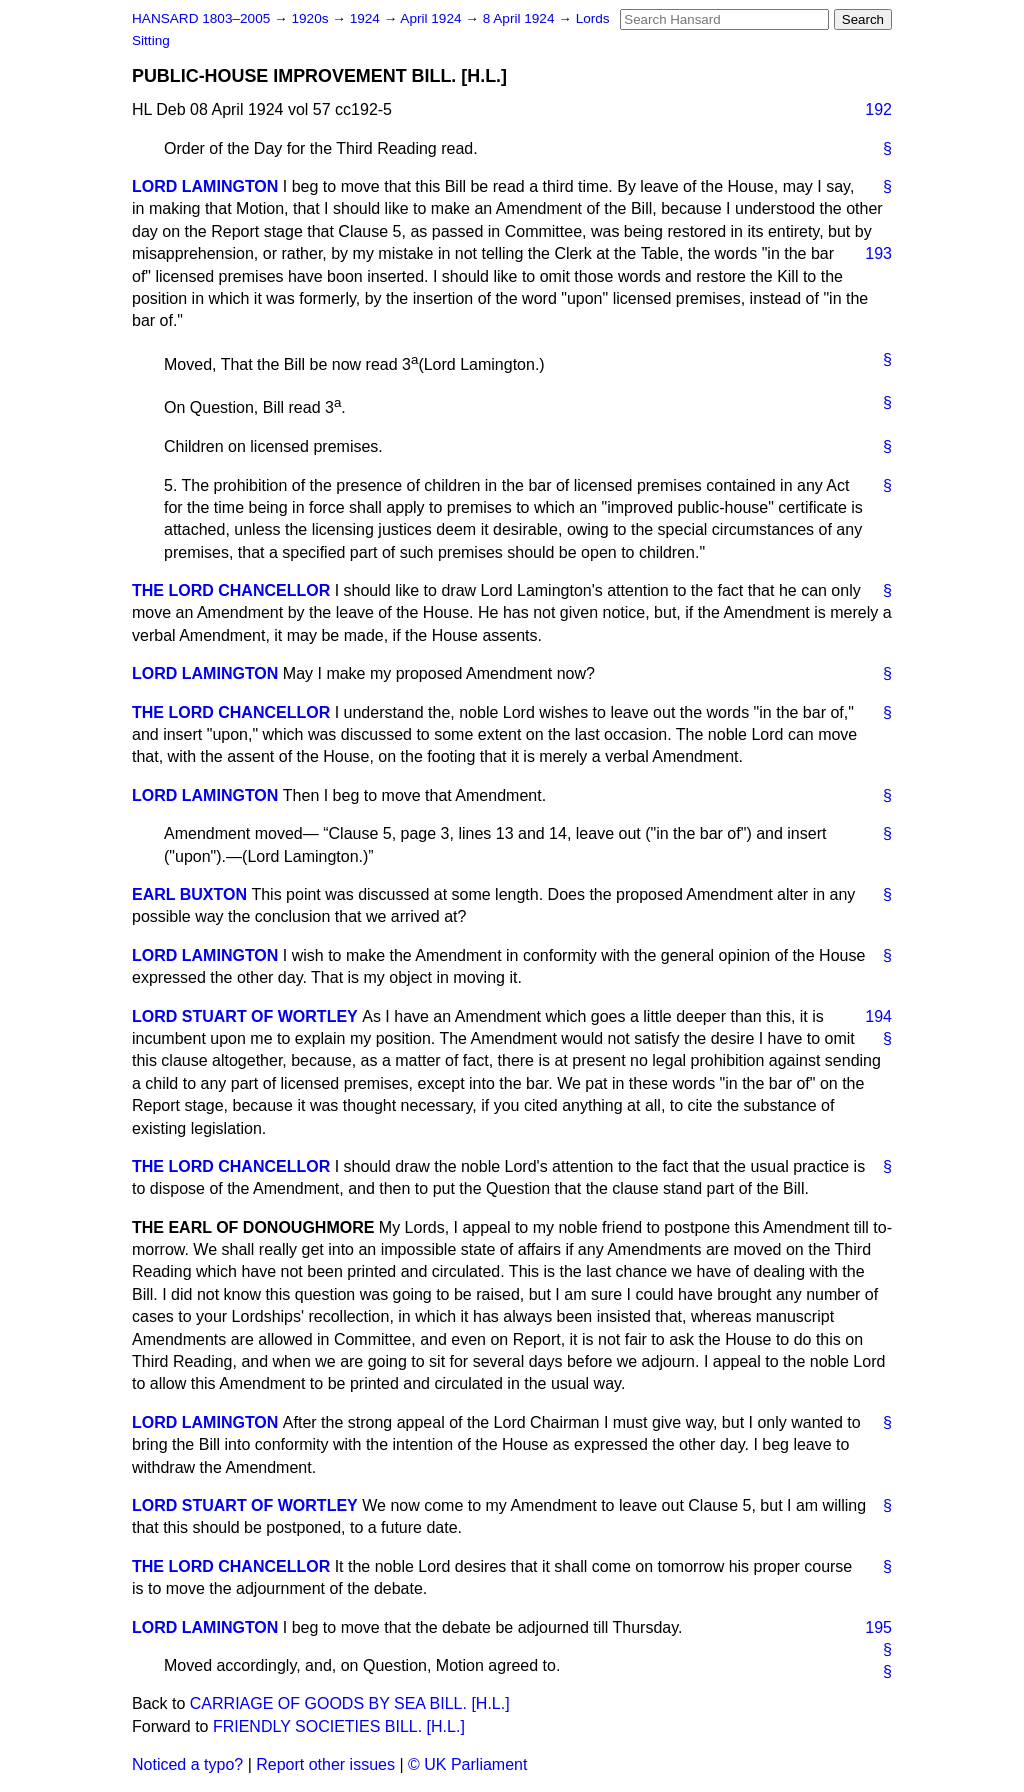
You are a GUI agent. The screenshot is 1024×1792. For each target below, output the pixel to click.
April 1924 (432, 18)
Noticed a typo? (187, 1764)
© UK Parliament (467, 1764)
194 (878, 1016)
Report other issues (325, 1764)
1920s (311, 18)
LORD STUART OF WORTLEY (245, 1016)
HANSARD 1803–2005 (201, 18)
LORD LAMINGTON (205, 186)
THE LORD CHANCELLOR (231, 590)
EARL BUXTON (189, 894)
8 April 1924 (521, 18)
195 (878, 1627)
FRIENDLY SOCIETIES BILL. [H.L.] (339, 1726)
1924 (367, 18)
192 (878, 109)
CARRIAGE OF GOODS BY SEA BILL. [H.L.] (350, 1703)
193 (878, 253)
